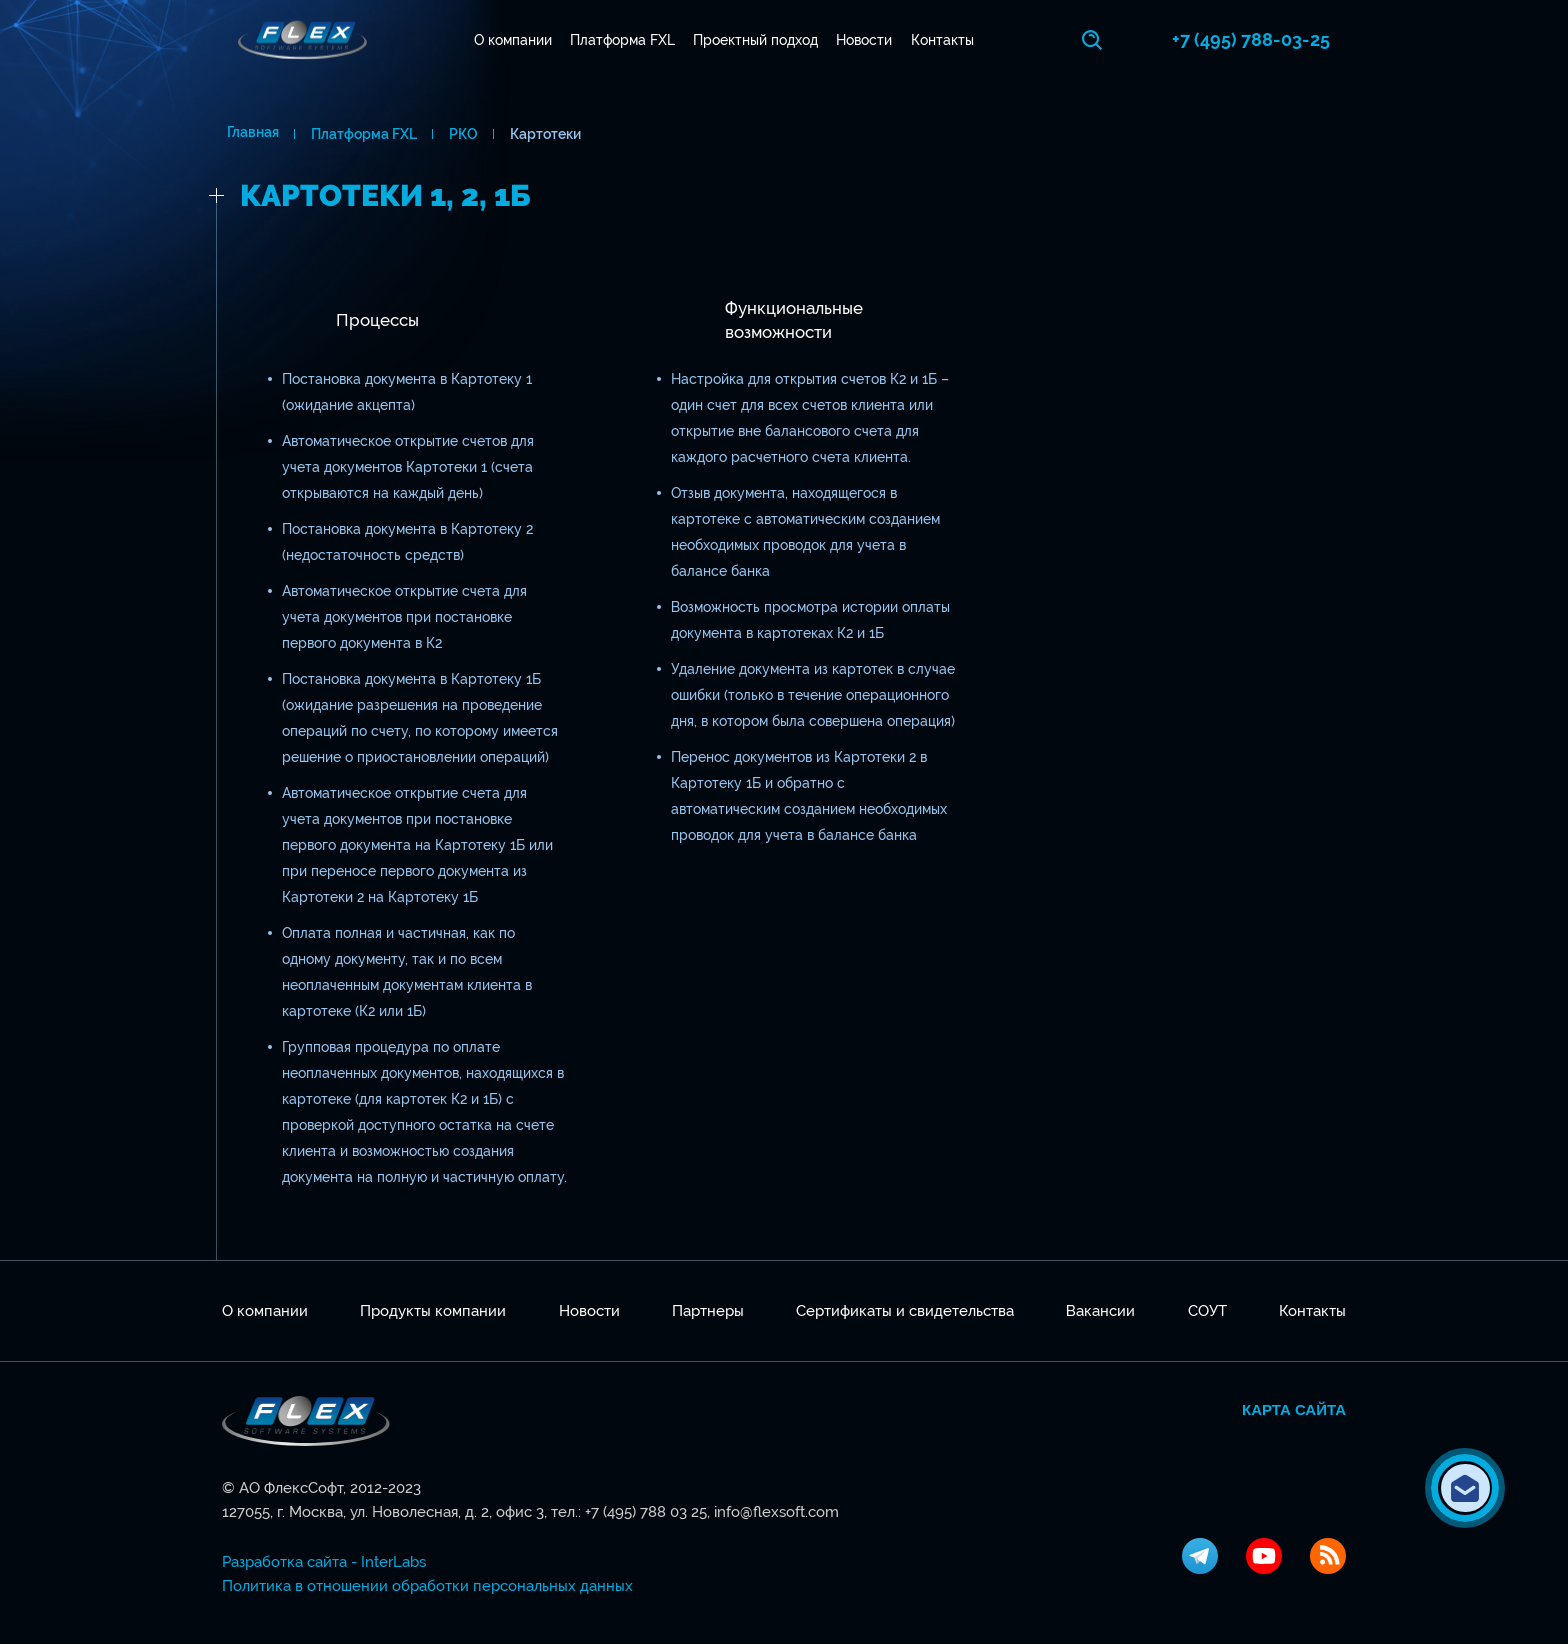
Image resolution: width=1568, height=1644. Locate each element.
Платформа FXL (624, 40)
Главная (248, 134)
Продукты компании (433, 1311)
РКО (458, 134)
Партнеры (708, 1311)
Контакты (944, 40)
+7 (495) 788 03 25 (646, 1512)
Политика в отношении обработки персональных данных (427, 1586)
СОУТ (1207, 1311)
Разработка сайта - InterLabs (324, 1562)
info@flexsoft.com (776, 1512)
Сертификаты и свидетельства (905, 1311)
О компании (515, 40)
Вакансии (1100, 1311)
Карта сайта (1294, 1410)
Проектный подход (758, 40)
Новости (867, 40)
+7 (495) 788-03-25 (1267, 39)
